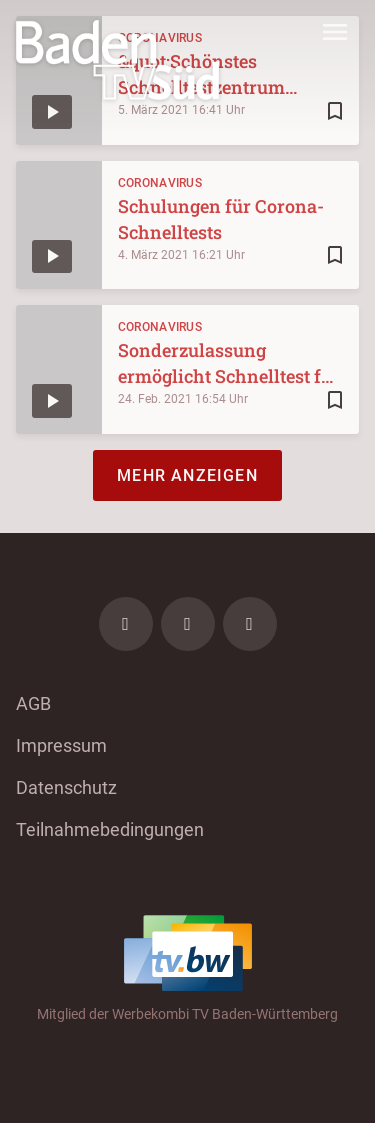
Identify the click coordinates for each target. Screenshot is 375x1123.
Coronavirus (160, 183)
